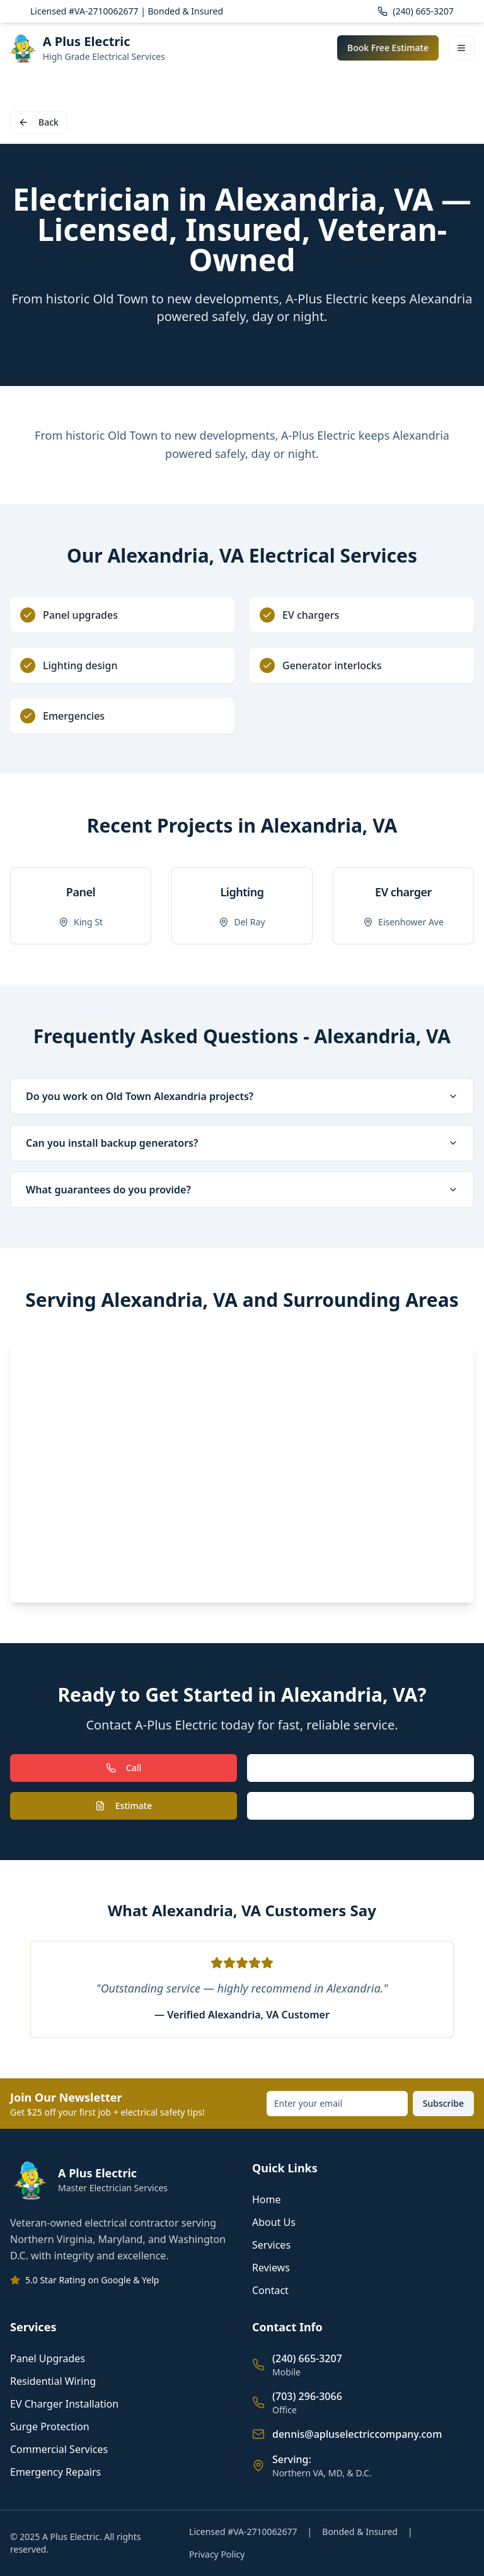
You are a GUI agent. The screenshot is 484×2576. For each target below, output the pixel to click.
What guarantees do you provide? (242, 1190)
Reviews (271, 2267)
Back (38, 122)
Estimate (123, 1806)
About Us (274, 2222)
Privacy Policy (217, 2554)
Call (123, 1768)
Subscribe (443, 2103)
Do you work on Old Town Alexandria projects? (242, 1096)
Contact (270, 2290)
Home (266, 2199)
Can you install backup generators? (242, 1143)
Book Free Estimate (388, 48)
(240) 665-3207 (415, 11)
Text (360, 1768)
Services (271, 2245)
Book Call (360, 1806)
